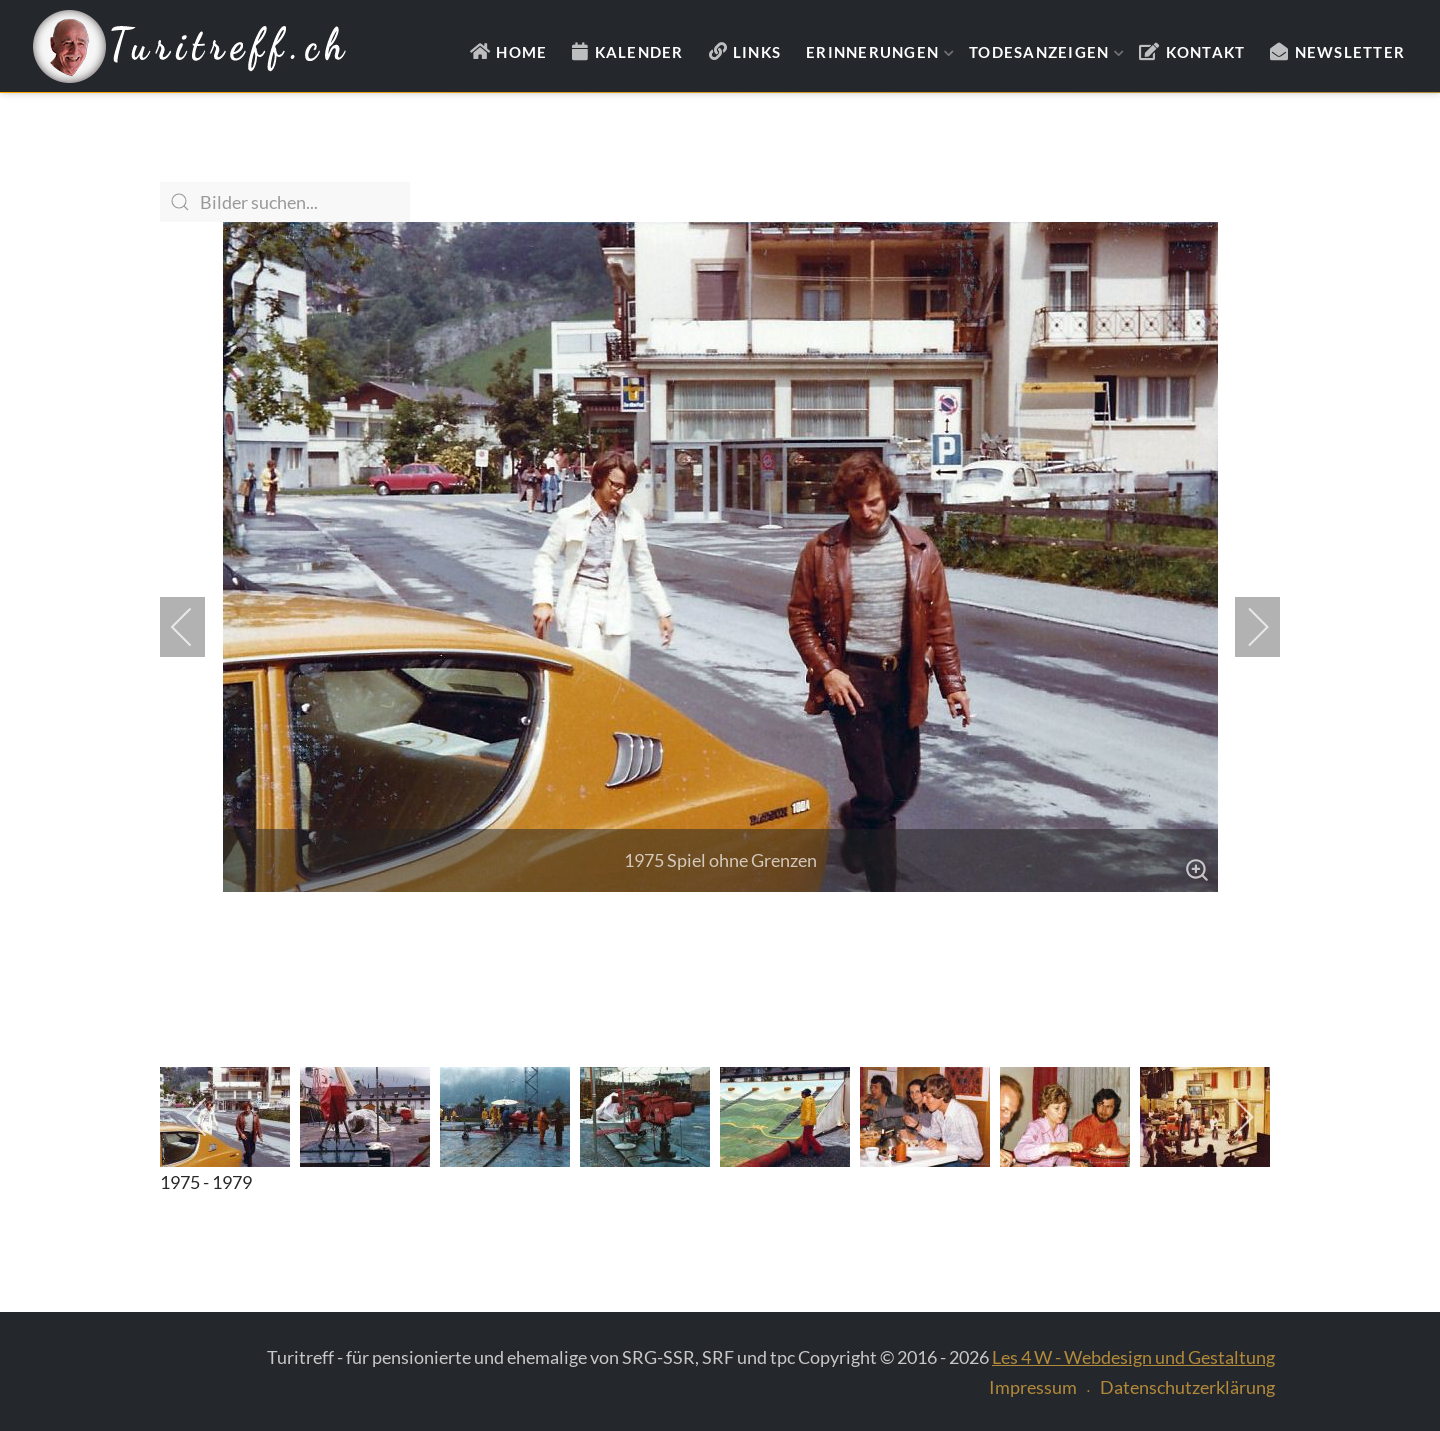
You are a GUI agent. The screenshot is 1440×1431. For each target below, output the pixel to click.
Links (757, 52)
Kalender (639, 52)
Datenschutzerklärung (1187, 1387)
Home (521, 52)
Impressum (1033, 1387)
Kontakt (1206, 52)
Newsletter (1350, 52)
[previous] (195, 627)
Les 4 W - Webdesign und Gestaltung (1133, 1357)
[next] (1245, 627)
